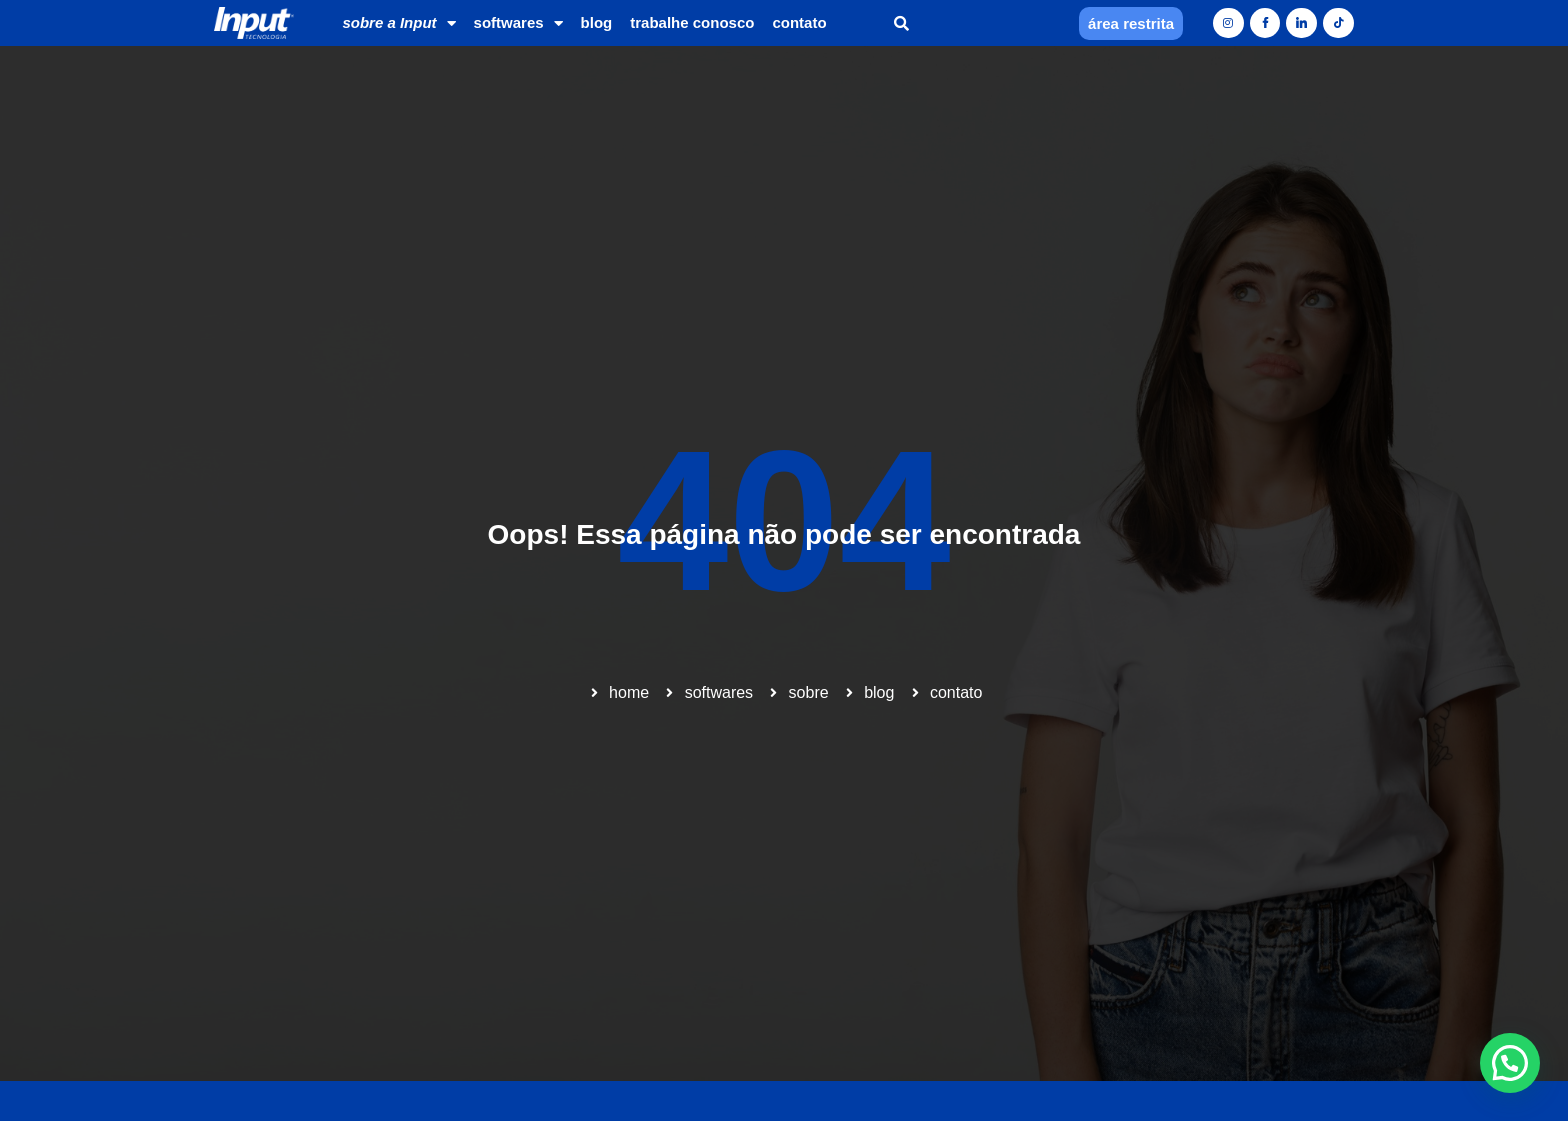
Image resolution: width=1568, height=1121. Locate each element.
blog (597, 22)
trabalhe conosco (692, 22)
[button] (901, 23)
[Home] (254, 23)
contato (799, 22)
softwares (518, 23)
